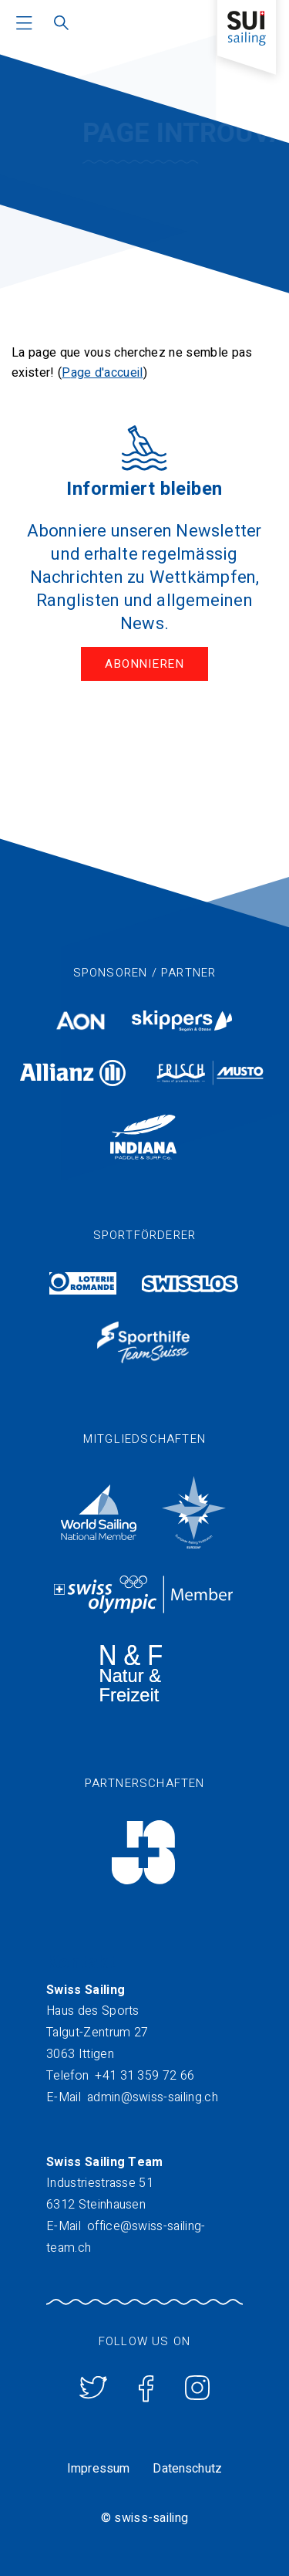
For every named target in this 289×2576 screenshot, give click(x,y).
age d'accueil (107, 373)
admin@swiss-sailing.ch (152, 2097)
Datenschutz (187, 2468)
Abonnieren (144, 663)
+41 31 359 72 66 (144, 2076)
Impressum (98, 2468)
